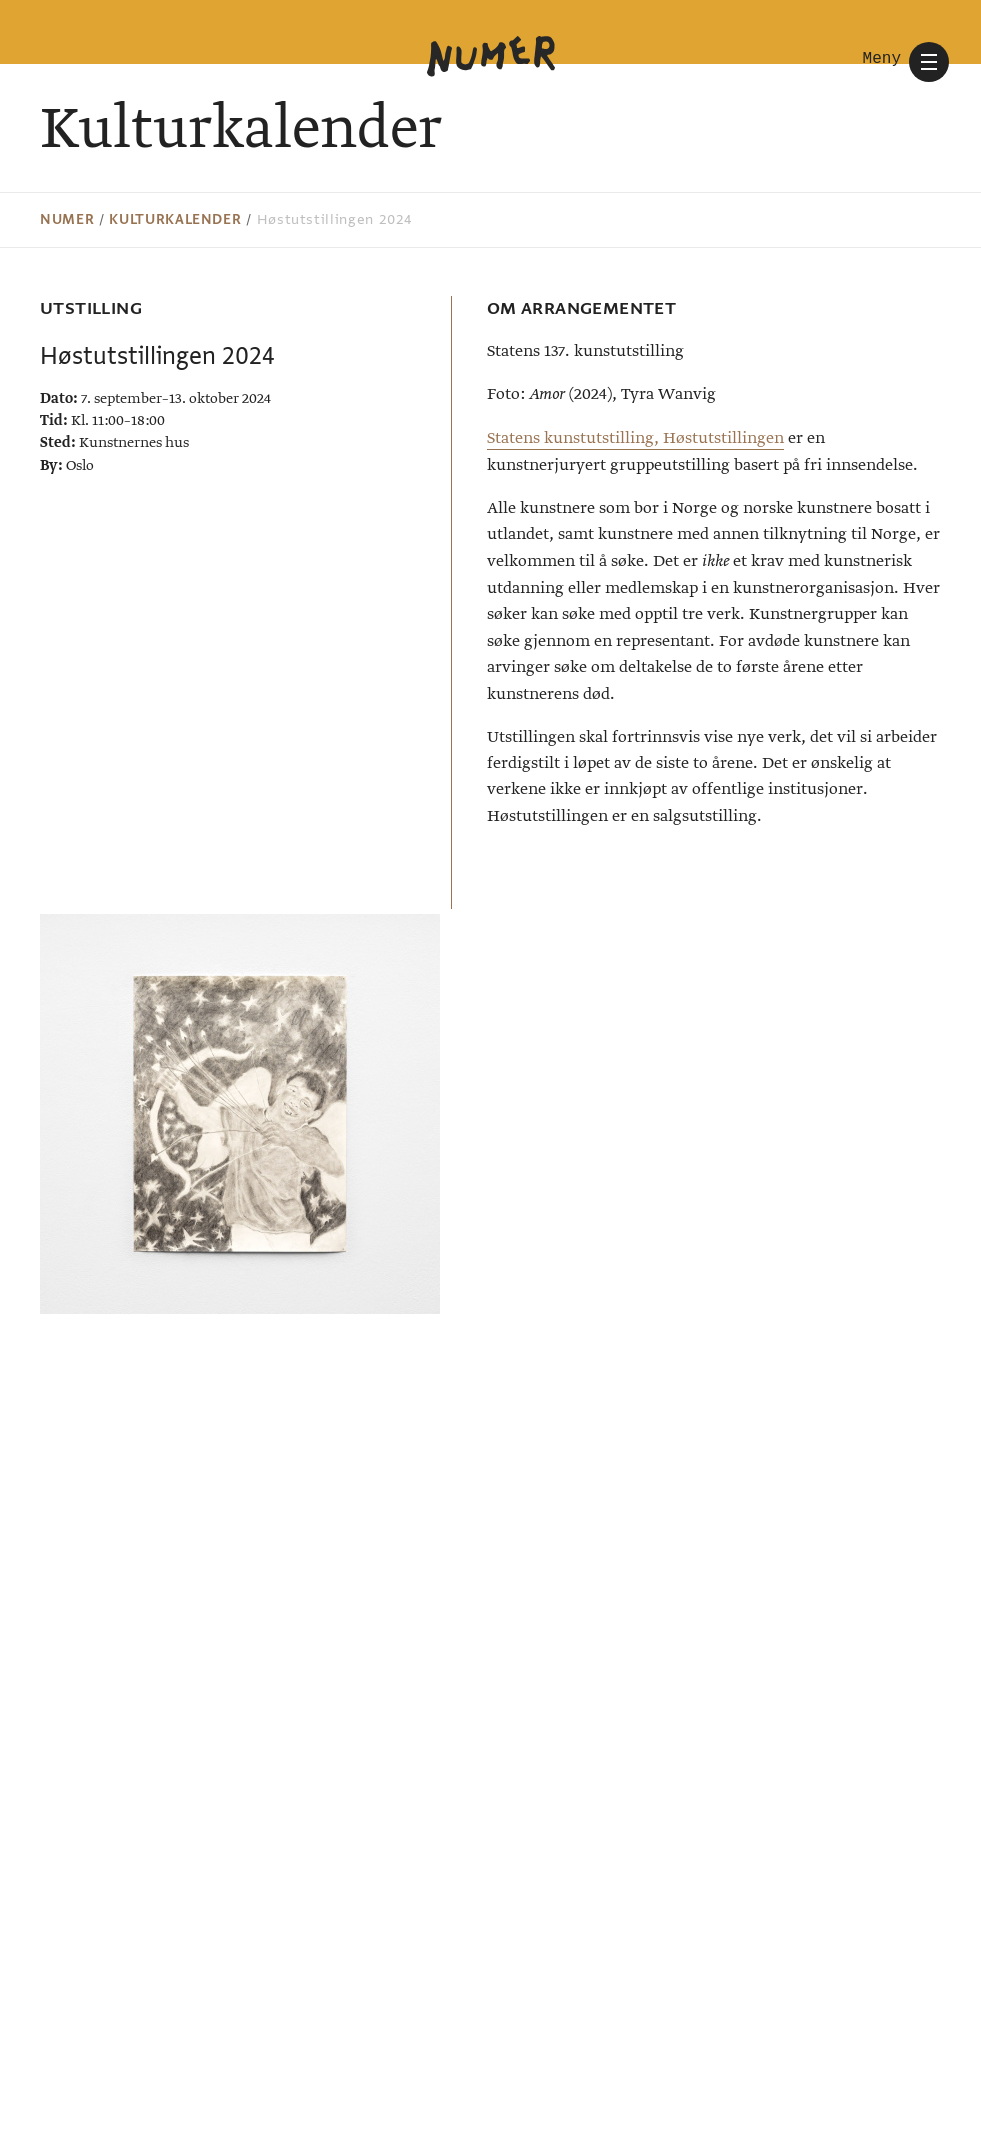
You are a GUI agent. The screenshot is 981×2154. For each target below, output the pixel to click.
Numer (67, 219)
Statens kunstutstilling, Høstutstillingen (635, 438)
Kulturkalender (175, 219)
